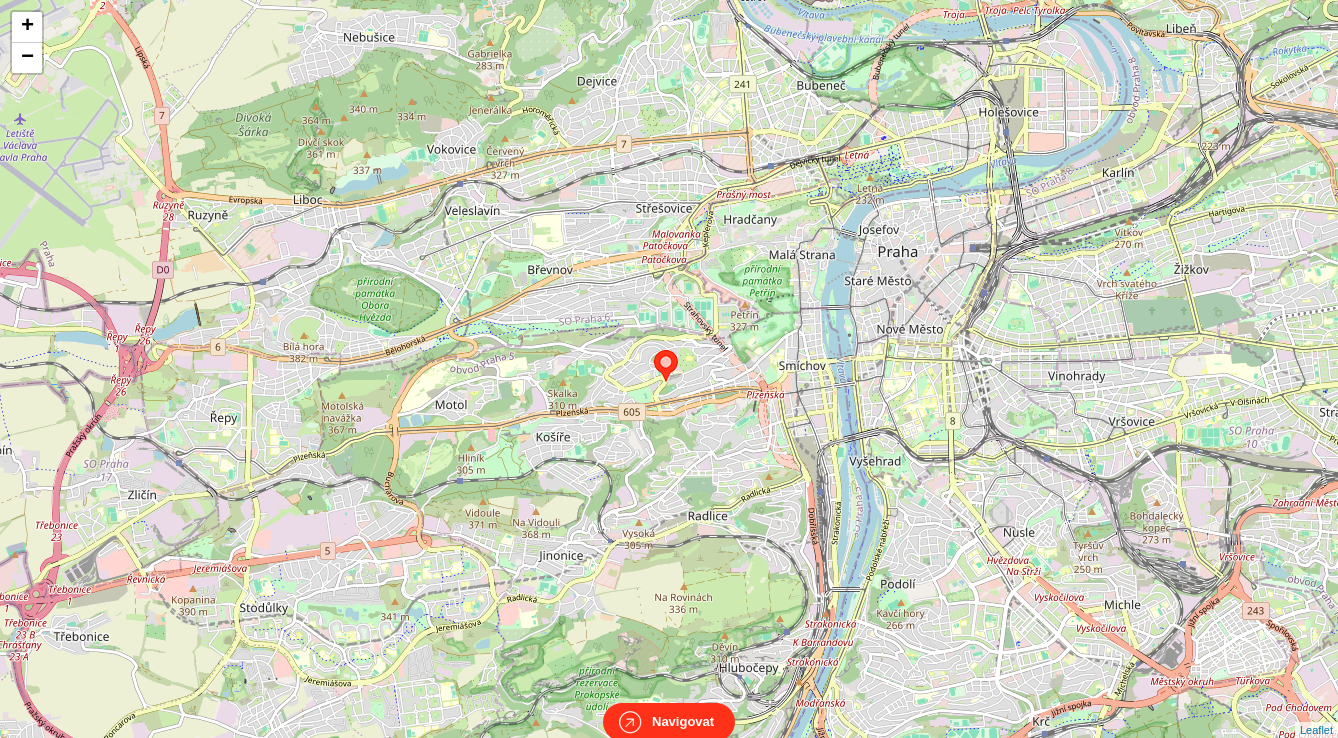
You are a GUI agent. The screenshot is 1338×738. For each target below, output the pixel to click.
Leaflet (1316, 712)
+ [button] (27, 27)
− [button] (27, 58)
